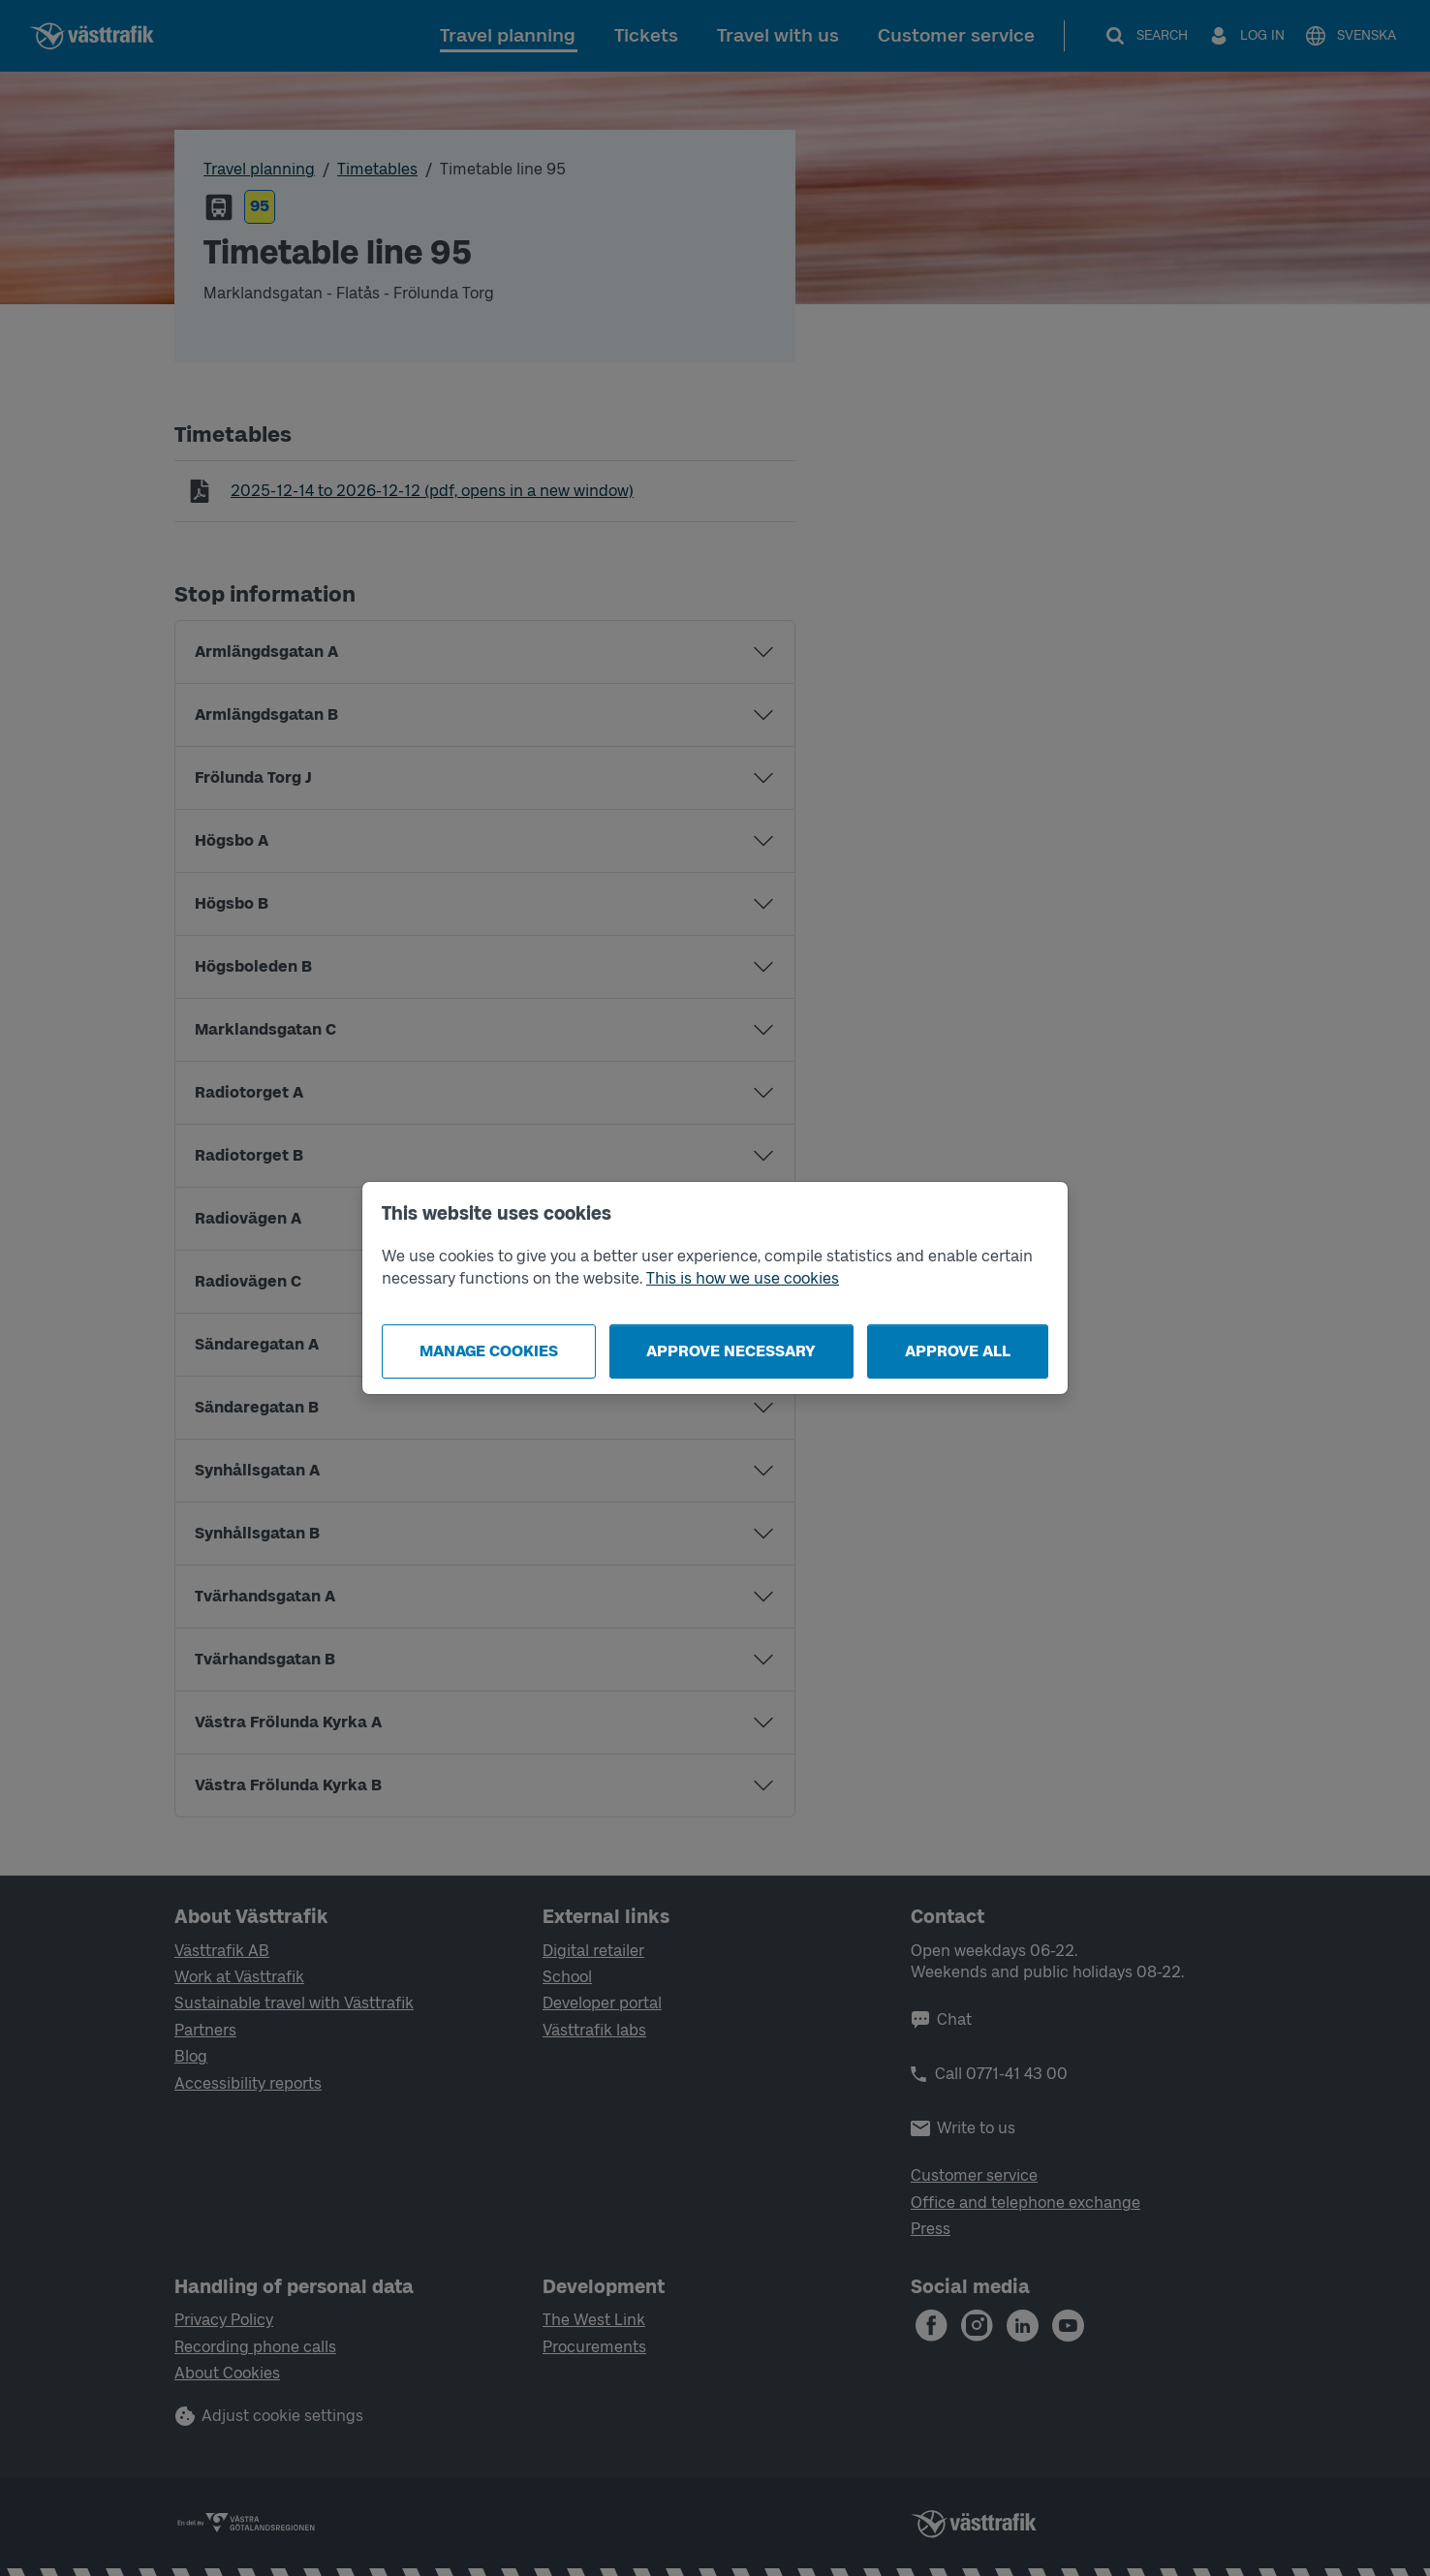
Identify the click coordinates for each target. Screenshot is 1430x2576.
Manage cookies (489, 1351)
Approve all (957, 1351)
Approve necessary (731, 1351)
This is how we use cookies (742, 1278)
